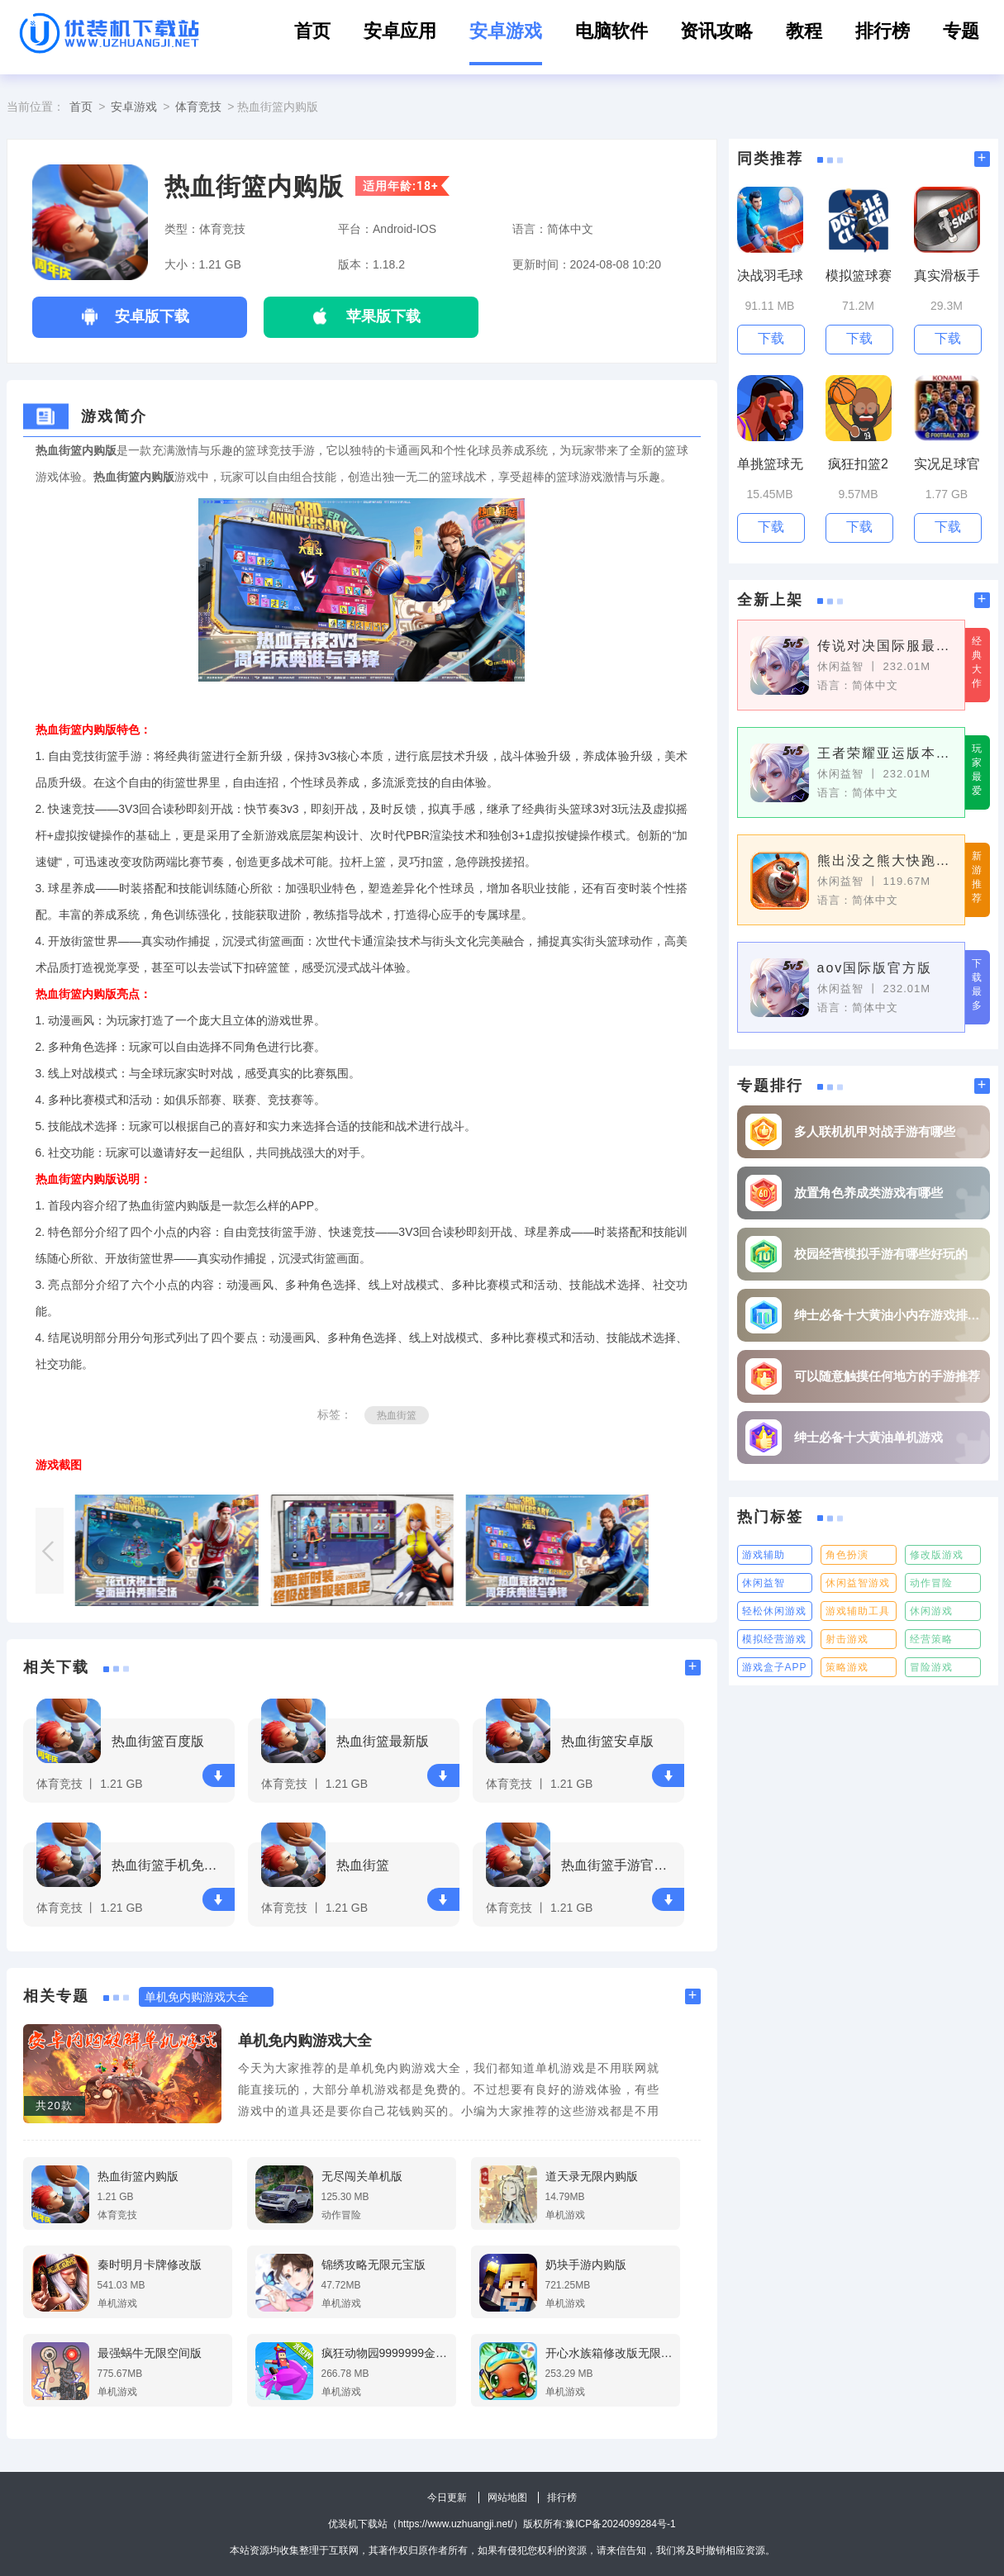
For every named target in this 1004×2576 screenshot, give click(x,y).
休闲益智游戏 (858, 1583)
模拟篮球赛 (859, 276)
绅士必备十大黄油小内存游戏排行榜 (888, 1315)
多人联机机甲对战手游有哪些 (874, 1131)
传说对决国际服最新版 (884, 646)
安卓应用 (400, 31)
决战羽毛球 (770, 276)
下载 (218, 1775)
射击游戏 (847, 1639)
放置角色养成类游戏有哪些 (868, 1193)
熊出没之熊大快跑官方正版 (884, 860)
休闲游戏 (931, 1611)
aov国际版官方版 (875, 968)
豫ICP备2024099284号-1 (620, 2524)
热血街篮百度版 (158, 1741)
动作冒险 (931, 1583)
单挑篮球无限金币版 (770, 465)
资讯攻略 (716, 31)
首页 (312, 31)
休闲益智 (763, 1583)
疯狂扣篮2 (858, 464)
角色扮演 (847, 1555)
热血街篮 (396, 1415)
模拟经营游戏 (774, 1639)
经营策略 (931, 1639)
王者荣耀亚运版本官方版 (884, 753)
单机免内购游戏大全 (305, 2040)
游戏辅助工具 (858, 1611)
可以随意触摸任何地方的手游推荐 (887, 1376)
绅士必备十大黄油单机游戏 (868, 1437)
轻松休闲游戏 (774, 1611)
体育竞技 (198, 106)
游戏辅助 (763, 1555)
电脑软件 (611, 31)
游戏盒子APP (774, 1667)
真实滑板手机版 (947, 276)
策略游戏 (847, 1667)
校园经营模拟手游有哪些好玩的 (881, 1254)
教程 (804, 31)
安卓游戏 (505, 31)
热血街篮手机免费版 (171, 1865)
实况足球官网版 (947, 465)
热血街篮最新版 (382, 1741)
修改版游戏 (937, 1555)
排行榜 (882, 31)
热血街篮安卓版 (607, 1741)
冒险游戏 (931, 1667)
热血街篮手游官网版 (620, 1865)
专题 (961, 31)
